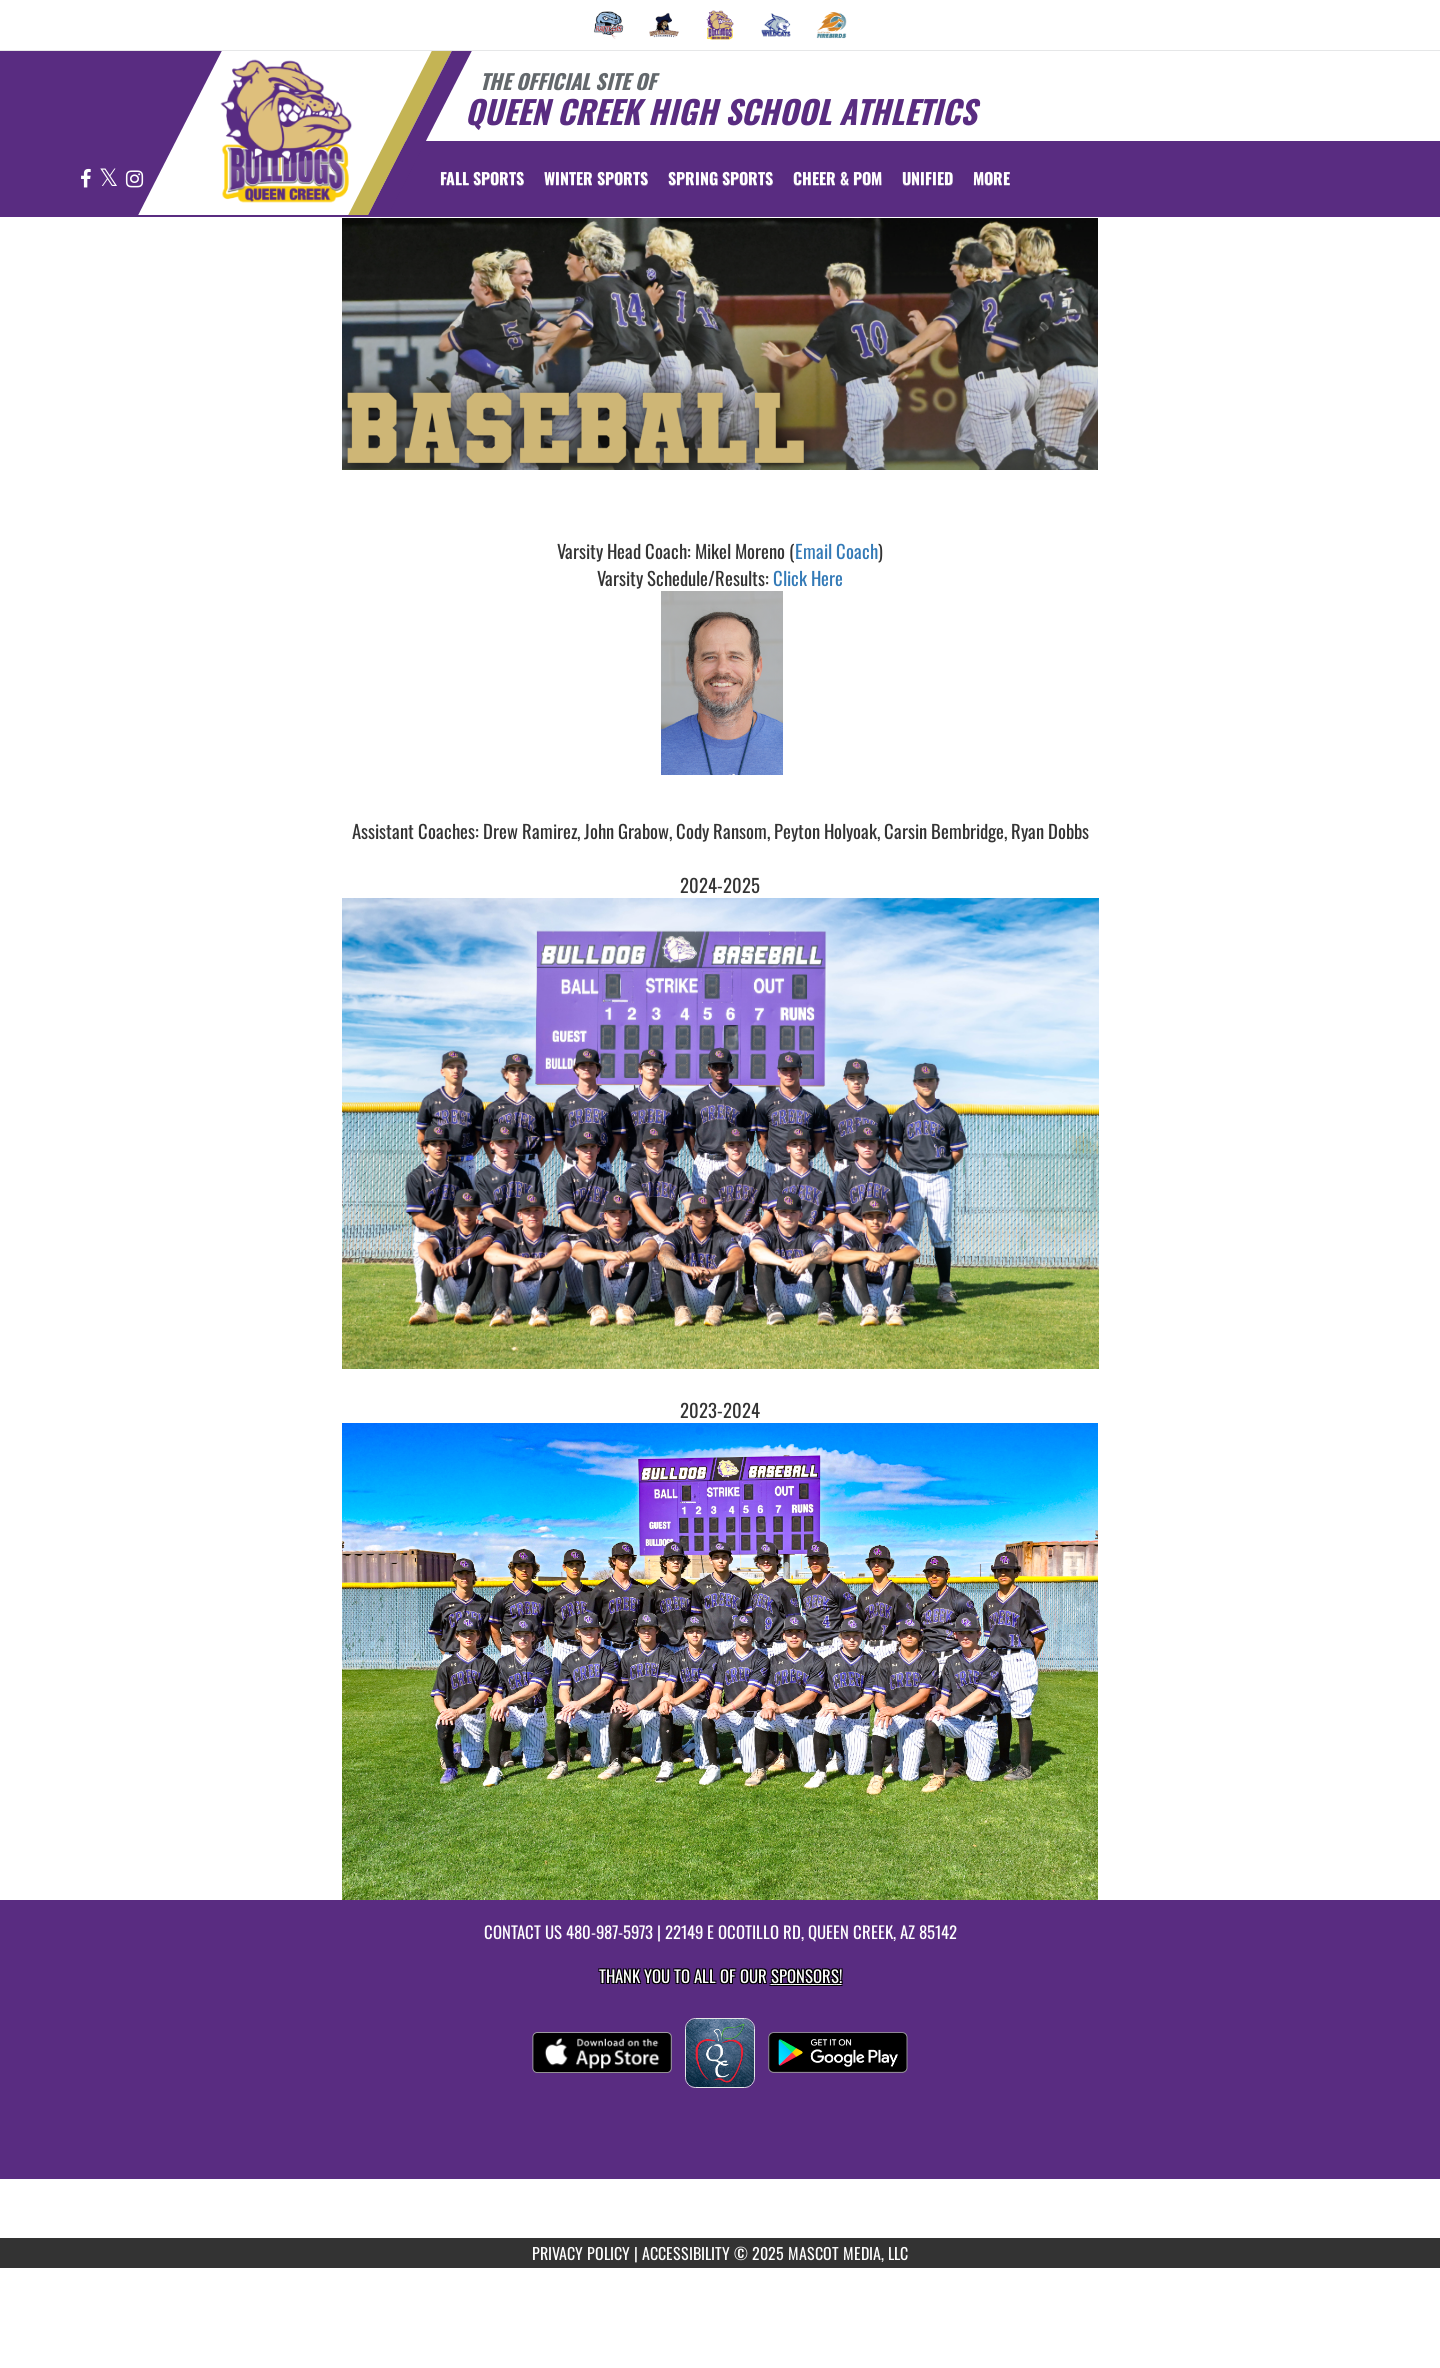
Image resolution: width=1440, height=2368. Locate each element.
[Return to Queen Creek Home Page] (285, 131)
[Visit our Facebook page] (87, 179)
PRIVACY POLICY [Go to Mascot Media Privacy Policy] (581, 2253)
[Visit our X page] (110, 179)
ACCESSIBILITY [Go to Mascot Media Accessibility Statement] (686, 2253)
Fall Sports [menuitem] (482, 178)
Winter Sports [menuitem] (596, 178)
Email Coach (836, 550)
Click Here (808, 577)
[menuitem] (609, 25)
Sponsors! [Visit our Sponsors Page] (806, 1975)
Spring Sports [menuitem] (720, 178)
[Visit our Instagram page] (134, 179)
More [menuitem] (991, 178)
